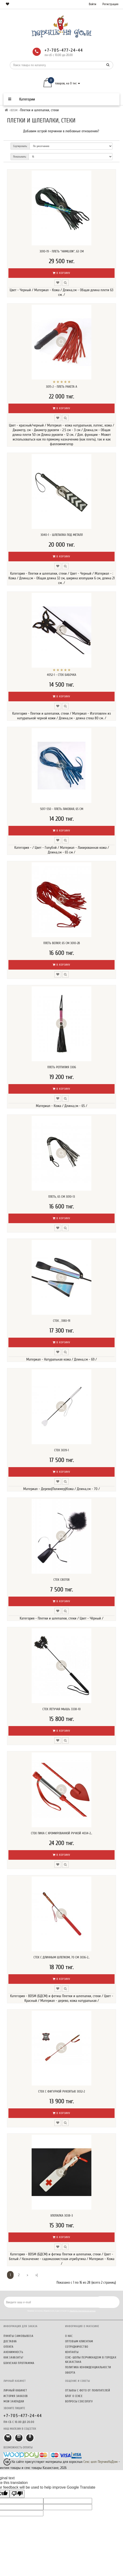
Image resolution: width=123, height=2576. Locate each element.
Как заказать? (13, 2357)
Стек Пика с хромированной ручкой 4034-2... (61, 1833)
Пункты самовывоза (18, 2336)
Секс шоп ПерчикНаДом (100, 2462)
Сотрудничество (76, 2346)
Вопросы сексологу (79, 2401)
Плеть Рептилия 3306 (61, 1067)
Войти (92, 4)
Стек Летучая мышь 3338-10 (61, 1709)
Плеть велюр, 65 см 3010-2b (61, 943)
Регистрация (110, 4)
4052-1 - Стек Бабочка (61, 675)
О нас (69, 2336)
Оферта (70, 2372)
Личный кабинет (15, 2390)
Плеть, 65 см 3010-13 (61, 1197)
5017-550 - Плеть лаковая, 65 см (61, 809)
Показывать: (19, 156)
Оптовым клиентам (79, 2341)
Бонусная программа (19, 2363)
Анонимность (13, 2352)
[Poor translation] (17, 2494)
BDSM (14, 110)
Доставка (10, 2341)
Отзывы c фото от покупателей (87, 2390)
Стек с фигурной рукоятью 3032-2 (61, 2091)
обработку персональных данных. (83, 2311)
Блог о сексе (74, 2396)
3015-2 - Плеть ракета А (61, 387)
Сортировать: (20, 146)
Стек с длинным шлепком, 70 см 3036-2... (61, 1957)
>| (36, 2275)
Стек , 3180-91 (61, 1321)
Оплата (9, 2346)
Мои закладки (14, 2401)
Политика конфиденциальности (88, 2367)
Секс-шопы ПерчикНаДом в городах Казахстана (90, 2359)
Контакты (72, 2352)
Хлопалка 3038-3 (61, 2216)
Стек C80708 (61, 1580)
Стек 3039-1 (61, 1450)
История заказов (16, 2396)
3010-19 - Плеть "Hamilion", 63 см (62, 251)
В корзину (61, 273)
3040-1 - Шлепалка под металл (62, 535)
